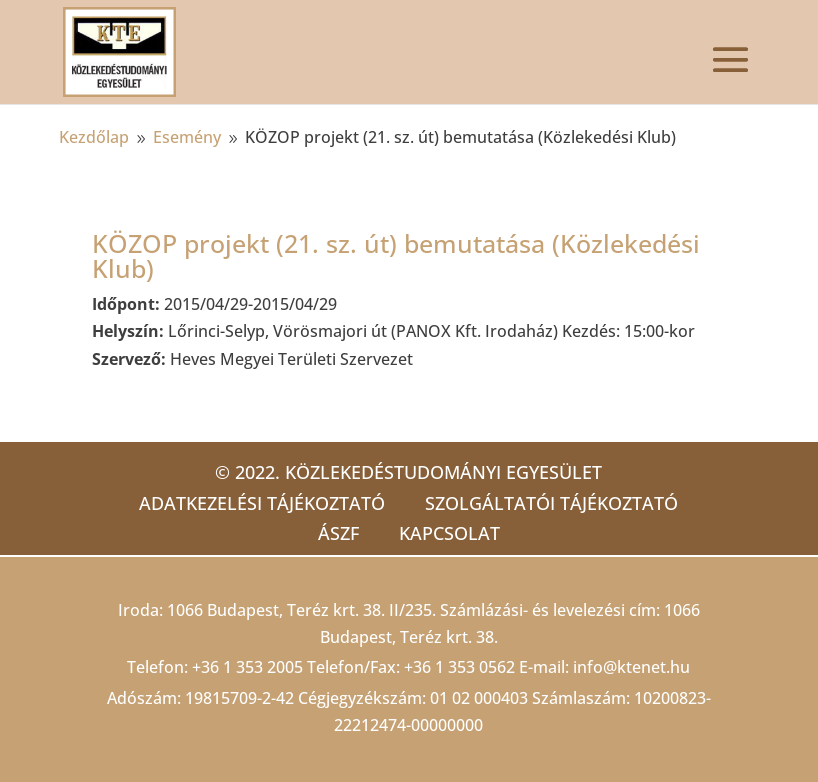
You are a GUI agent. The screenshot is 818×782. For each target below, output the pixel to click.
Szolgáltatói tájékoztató (551, 503)
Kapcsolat (449, 533)
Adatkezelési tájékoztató (262, 503)
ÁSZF (338, 533)
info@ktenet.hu (631, 667)
